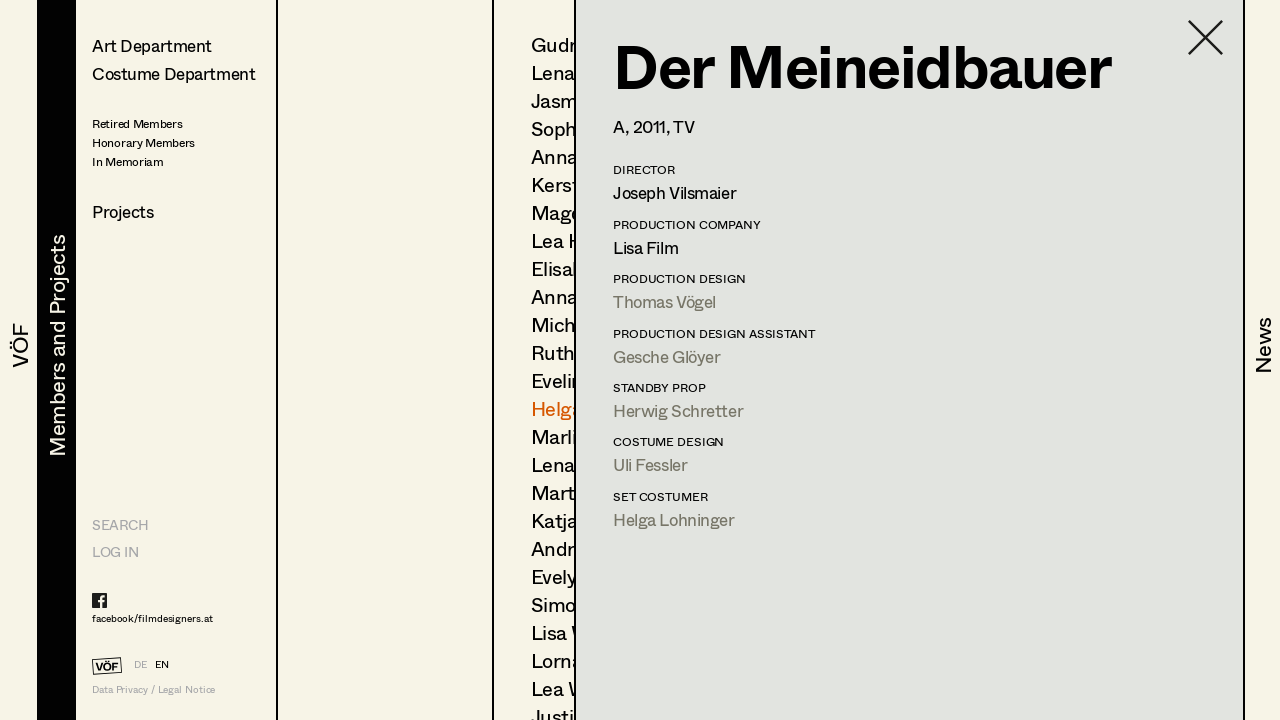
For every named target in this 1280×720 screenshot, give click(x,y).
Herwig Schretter (678, 410)
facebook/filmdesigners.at (152, 618)
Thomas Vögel (664, 301)
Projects (123, 211)
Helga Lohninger (674, 519)
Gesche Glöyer (666, 356)
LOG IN (115, 551)
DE (140, 664)
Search (120, 524)
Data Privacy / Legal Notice (153, 689)
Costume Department (173, 73)
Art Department (152, 45)
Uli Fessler (650, 464)
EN (162, 664)
